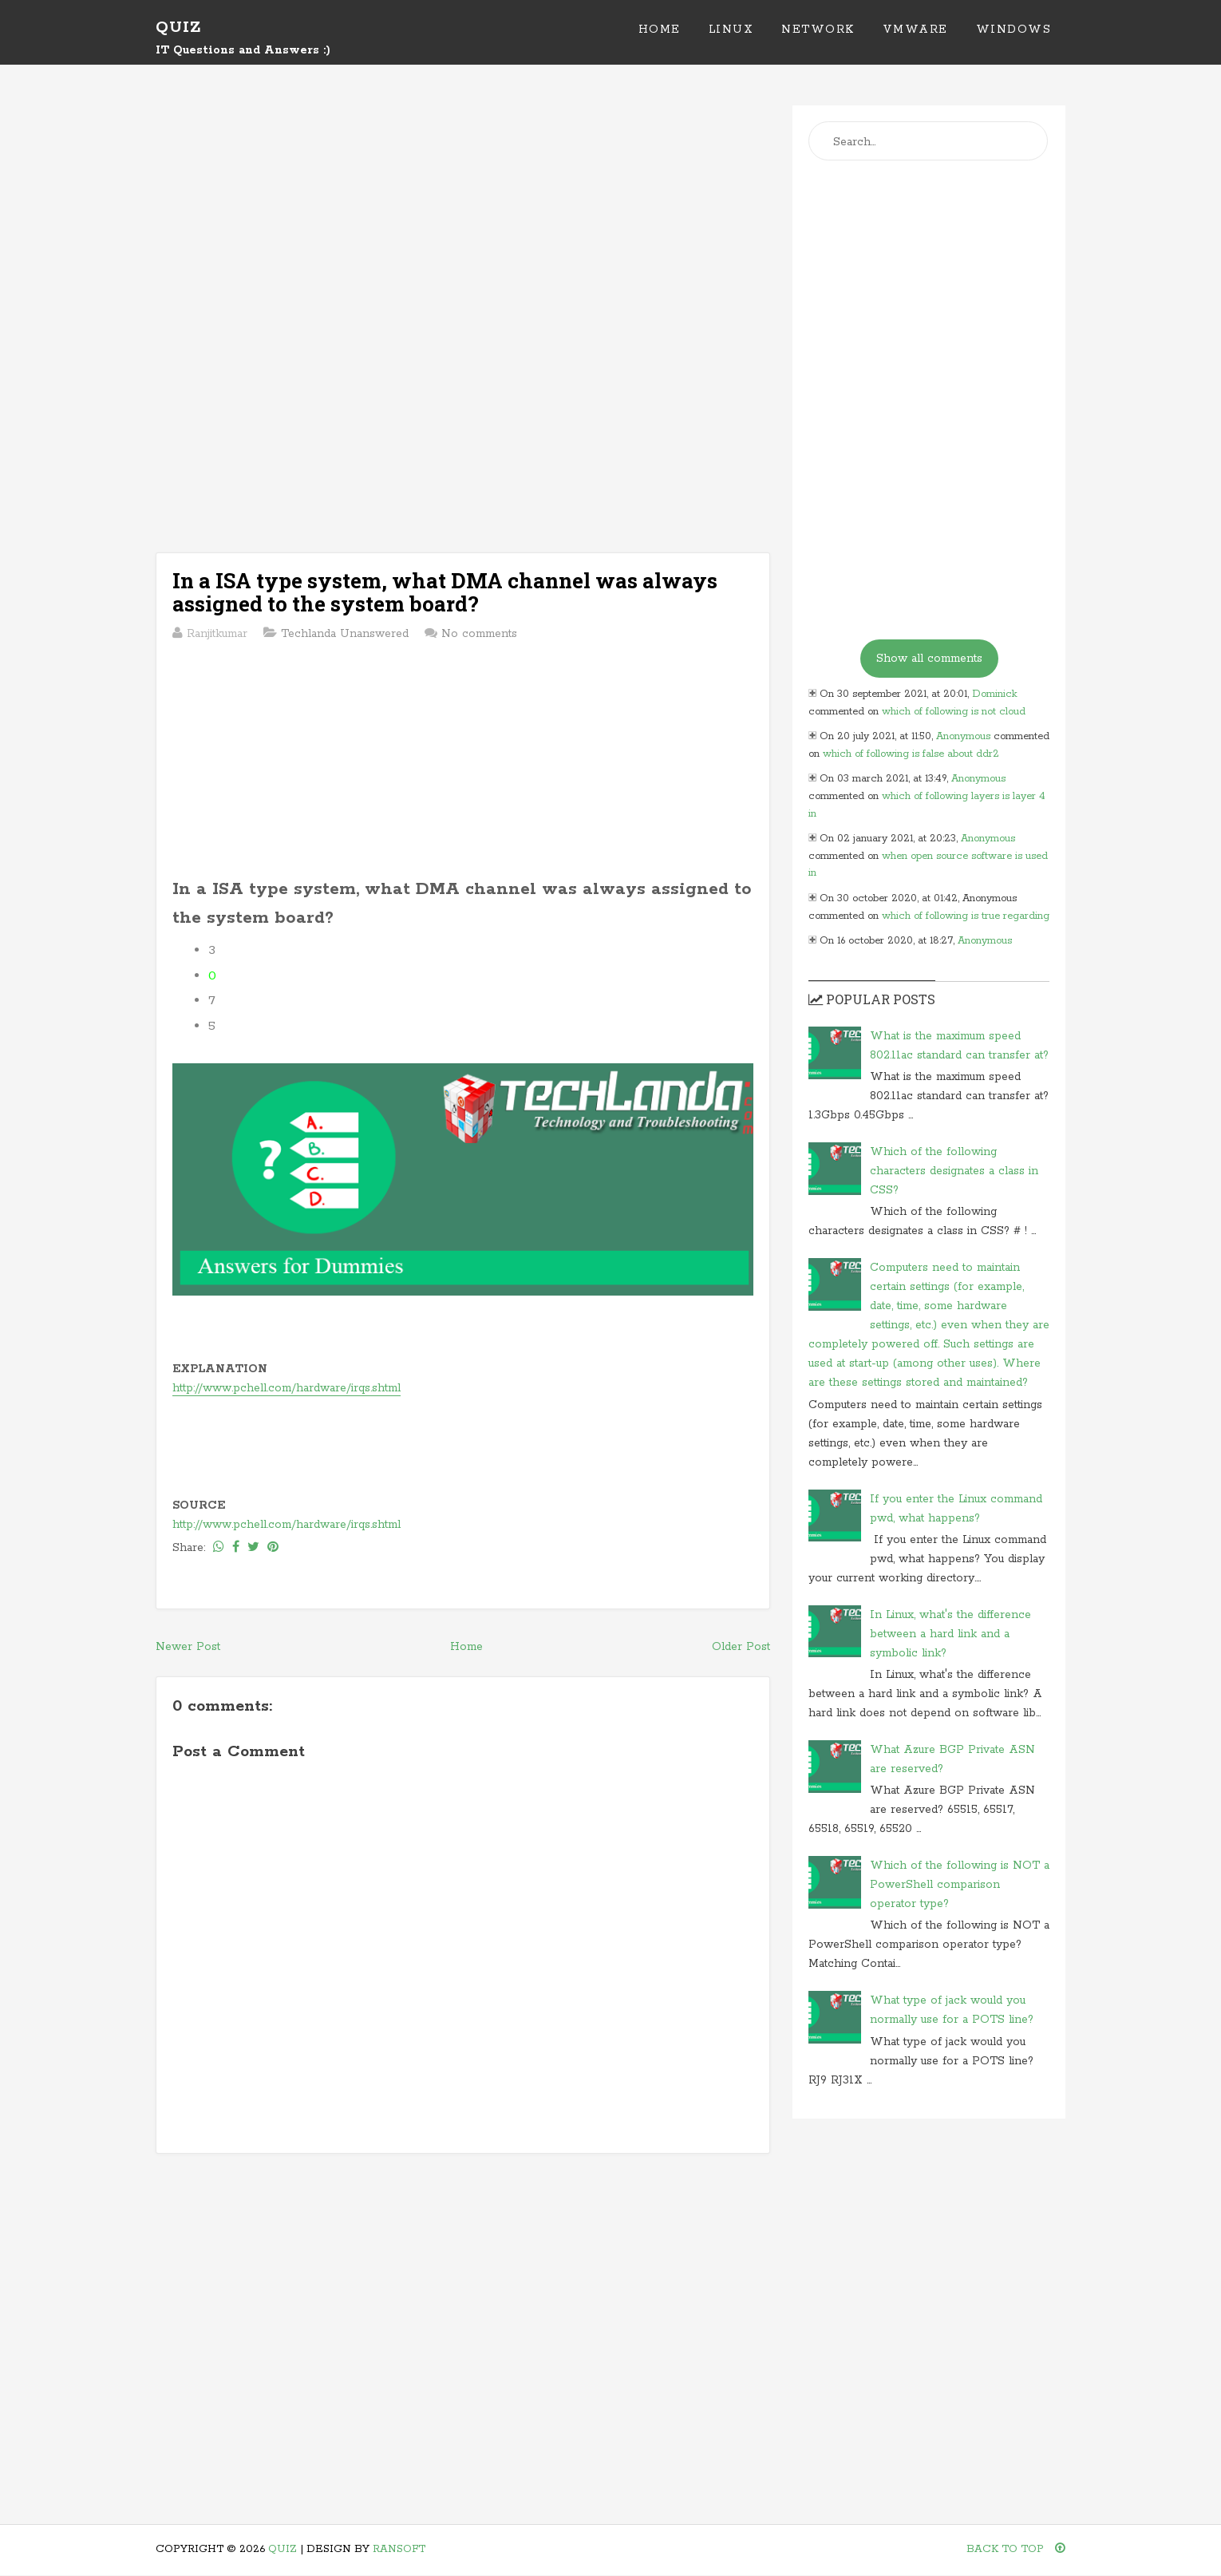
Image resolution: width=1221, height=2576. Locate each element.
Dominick (995, 694)
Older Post (741, 1647)
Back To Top (1015, 2549)
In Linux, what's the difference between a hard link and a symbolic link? (950, 1634)
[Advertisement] (463, 217)
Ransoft (399, 2549)
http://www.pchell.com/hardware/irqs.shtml (286, 1388)
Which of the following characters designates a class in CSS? (954, 1171)
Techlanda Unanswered (345, 634)
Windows (1014, 29)
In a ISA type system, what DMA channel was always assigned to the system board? (444, 592)
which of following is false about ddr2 (911, 754)
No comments (479, 634)
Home (659, 29)
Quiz (178, 28)
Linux (731, 29)
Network (818, 29)
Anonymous (963, 736)
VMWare (915, 29)
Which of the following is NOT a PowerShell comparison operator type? (959, 1884)
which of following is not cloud (953, 711)
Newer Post (188, 1647)
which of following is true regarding (965, 916)
